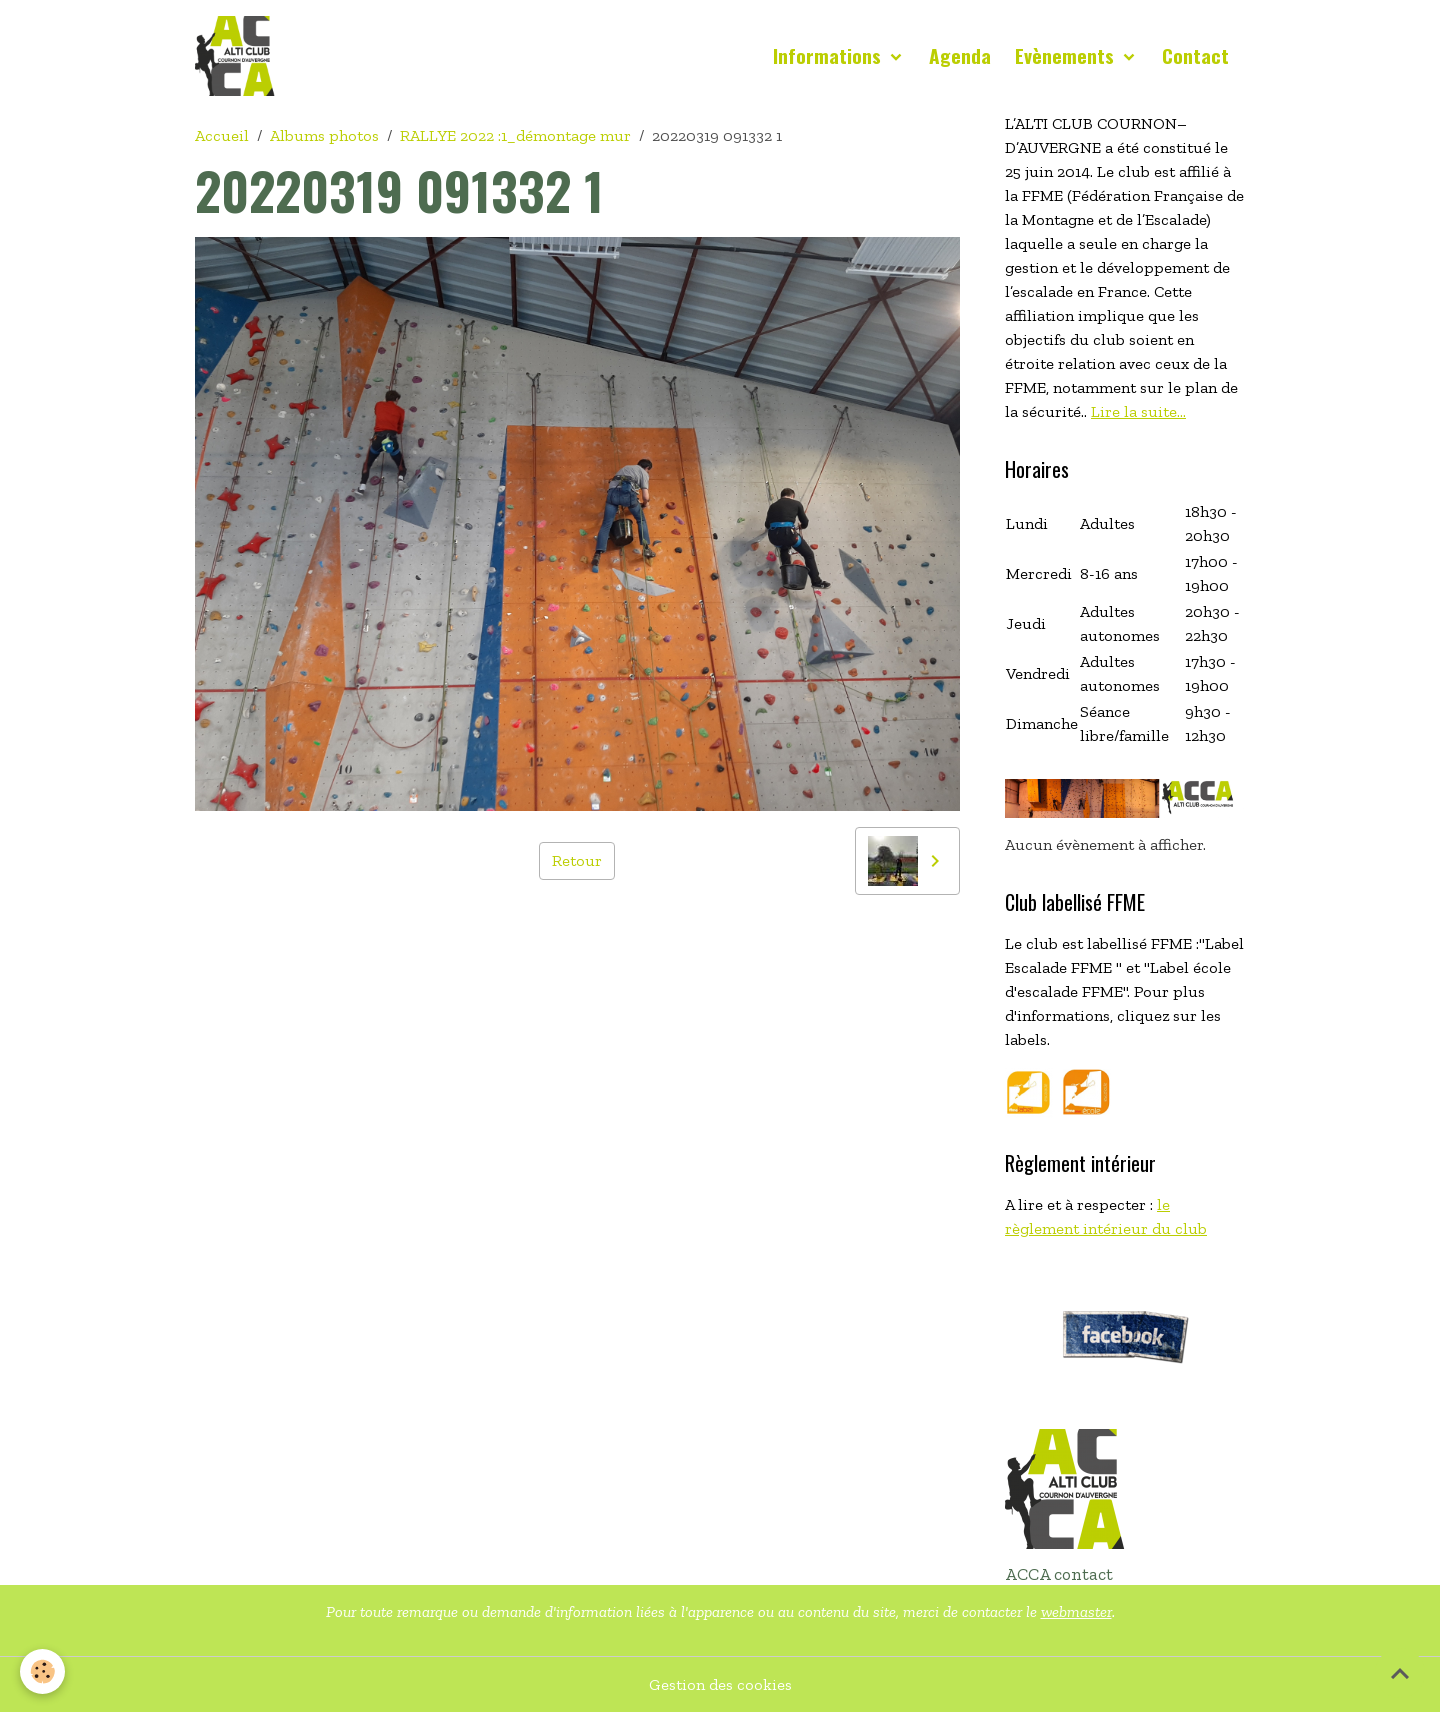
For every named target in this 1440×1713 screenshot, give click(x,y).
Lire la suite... (1138, 411)
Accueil (222, 135)
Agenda (960, 55)
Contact (1195, 55)
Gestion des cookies (720, 1684)
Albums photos (324, 135)
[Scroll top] (1400, 1673)
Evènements (1067, 55)
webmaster (1076, 1611)
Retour (577, 860)
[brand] (239, 56)
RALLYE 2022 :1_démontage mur (515, 135)
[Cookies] (42, 1671)
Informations (829, 55)
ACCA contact (1059, 1574)
